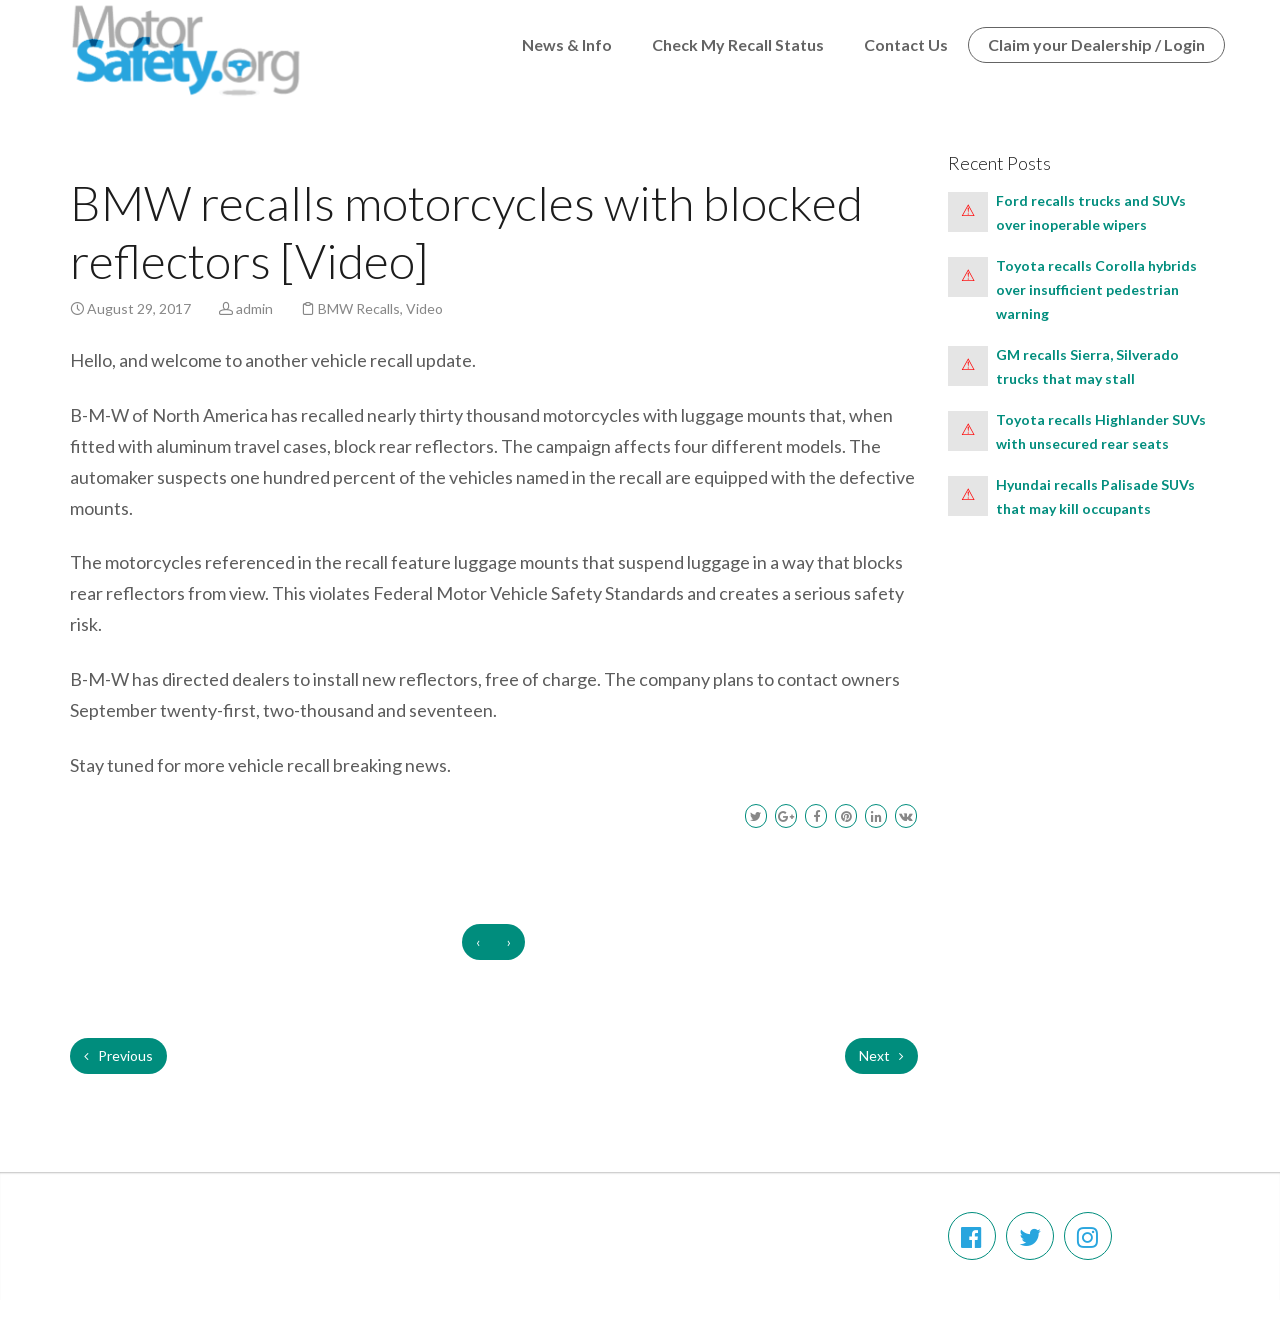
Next (881, 1055)
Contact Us (906, 44)
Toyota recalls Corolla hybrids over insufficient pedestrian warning (1096, 289)
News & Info (567, 44)
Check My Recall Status (738, 44)
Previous (118, 1055)
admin (254, 308)
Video (424, 308)
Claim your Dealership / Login (1096, 44)
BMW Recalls (359, 308)
